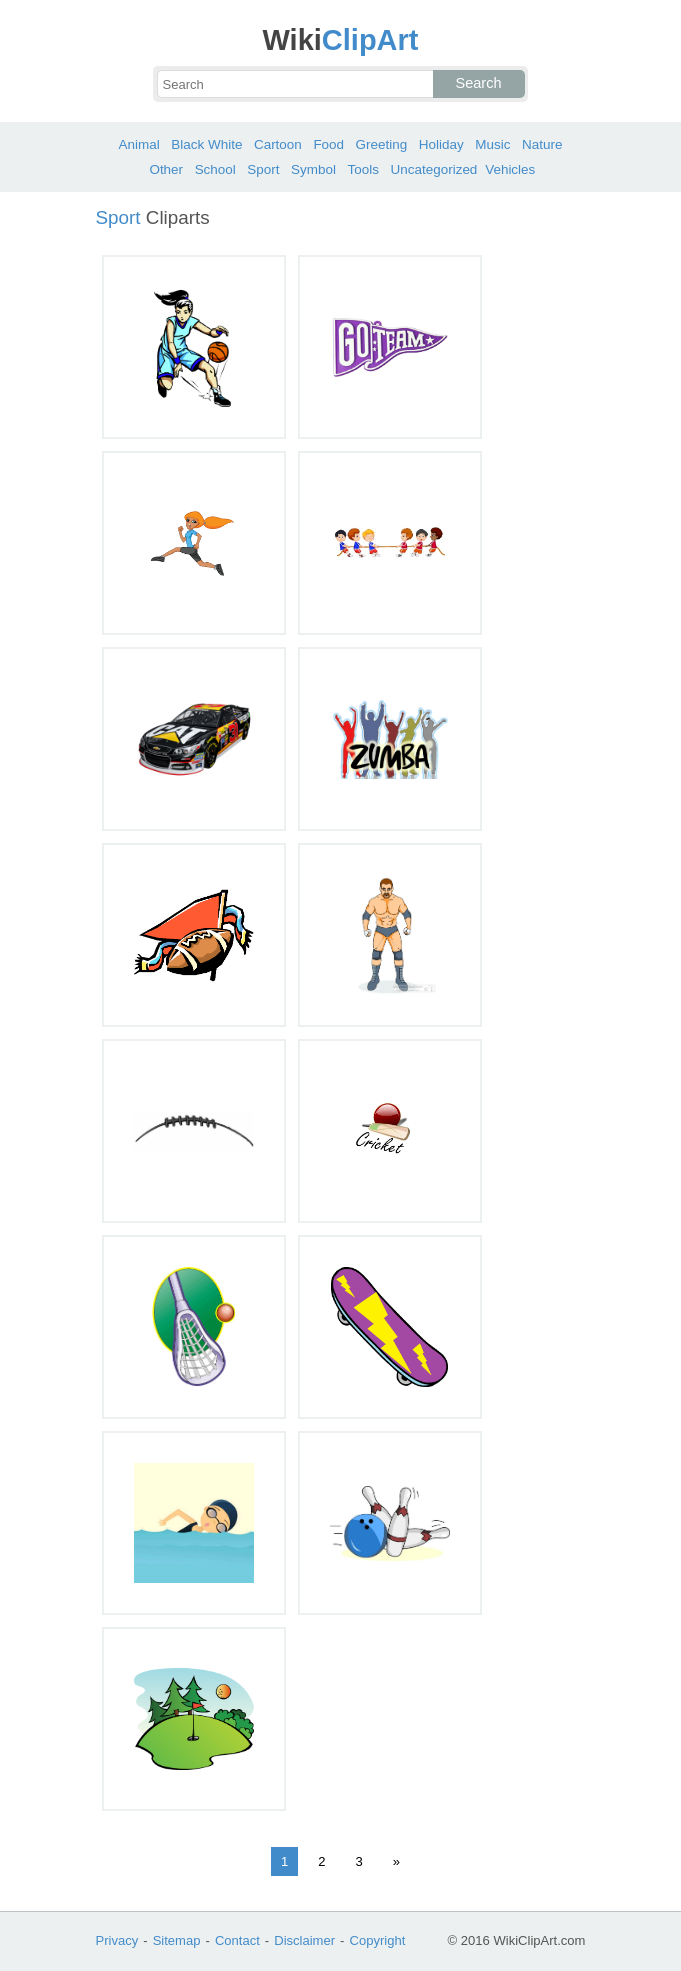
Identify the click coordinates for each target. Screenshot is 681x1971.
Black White (206, 144)
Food (328, 144)
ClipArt (340, 40)
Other (166, 169)
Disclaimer (304, 1940)
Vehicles (510, 169)
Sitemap (177, 1940)
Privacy (117, 1940)
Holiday (441, 144)
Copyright (377, 1940)
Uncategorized (434, 169)
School (215, 169)
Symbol (313, 169)
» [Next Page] (396, 1861)
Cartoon (278, 144)
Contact (237, 1940)
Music (492, 144)
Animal (139, 144)
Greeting (382, 144)
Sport (263, 169)
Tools (363, 169)
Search (479, 83)
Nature (542, 144)
